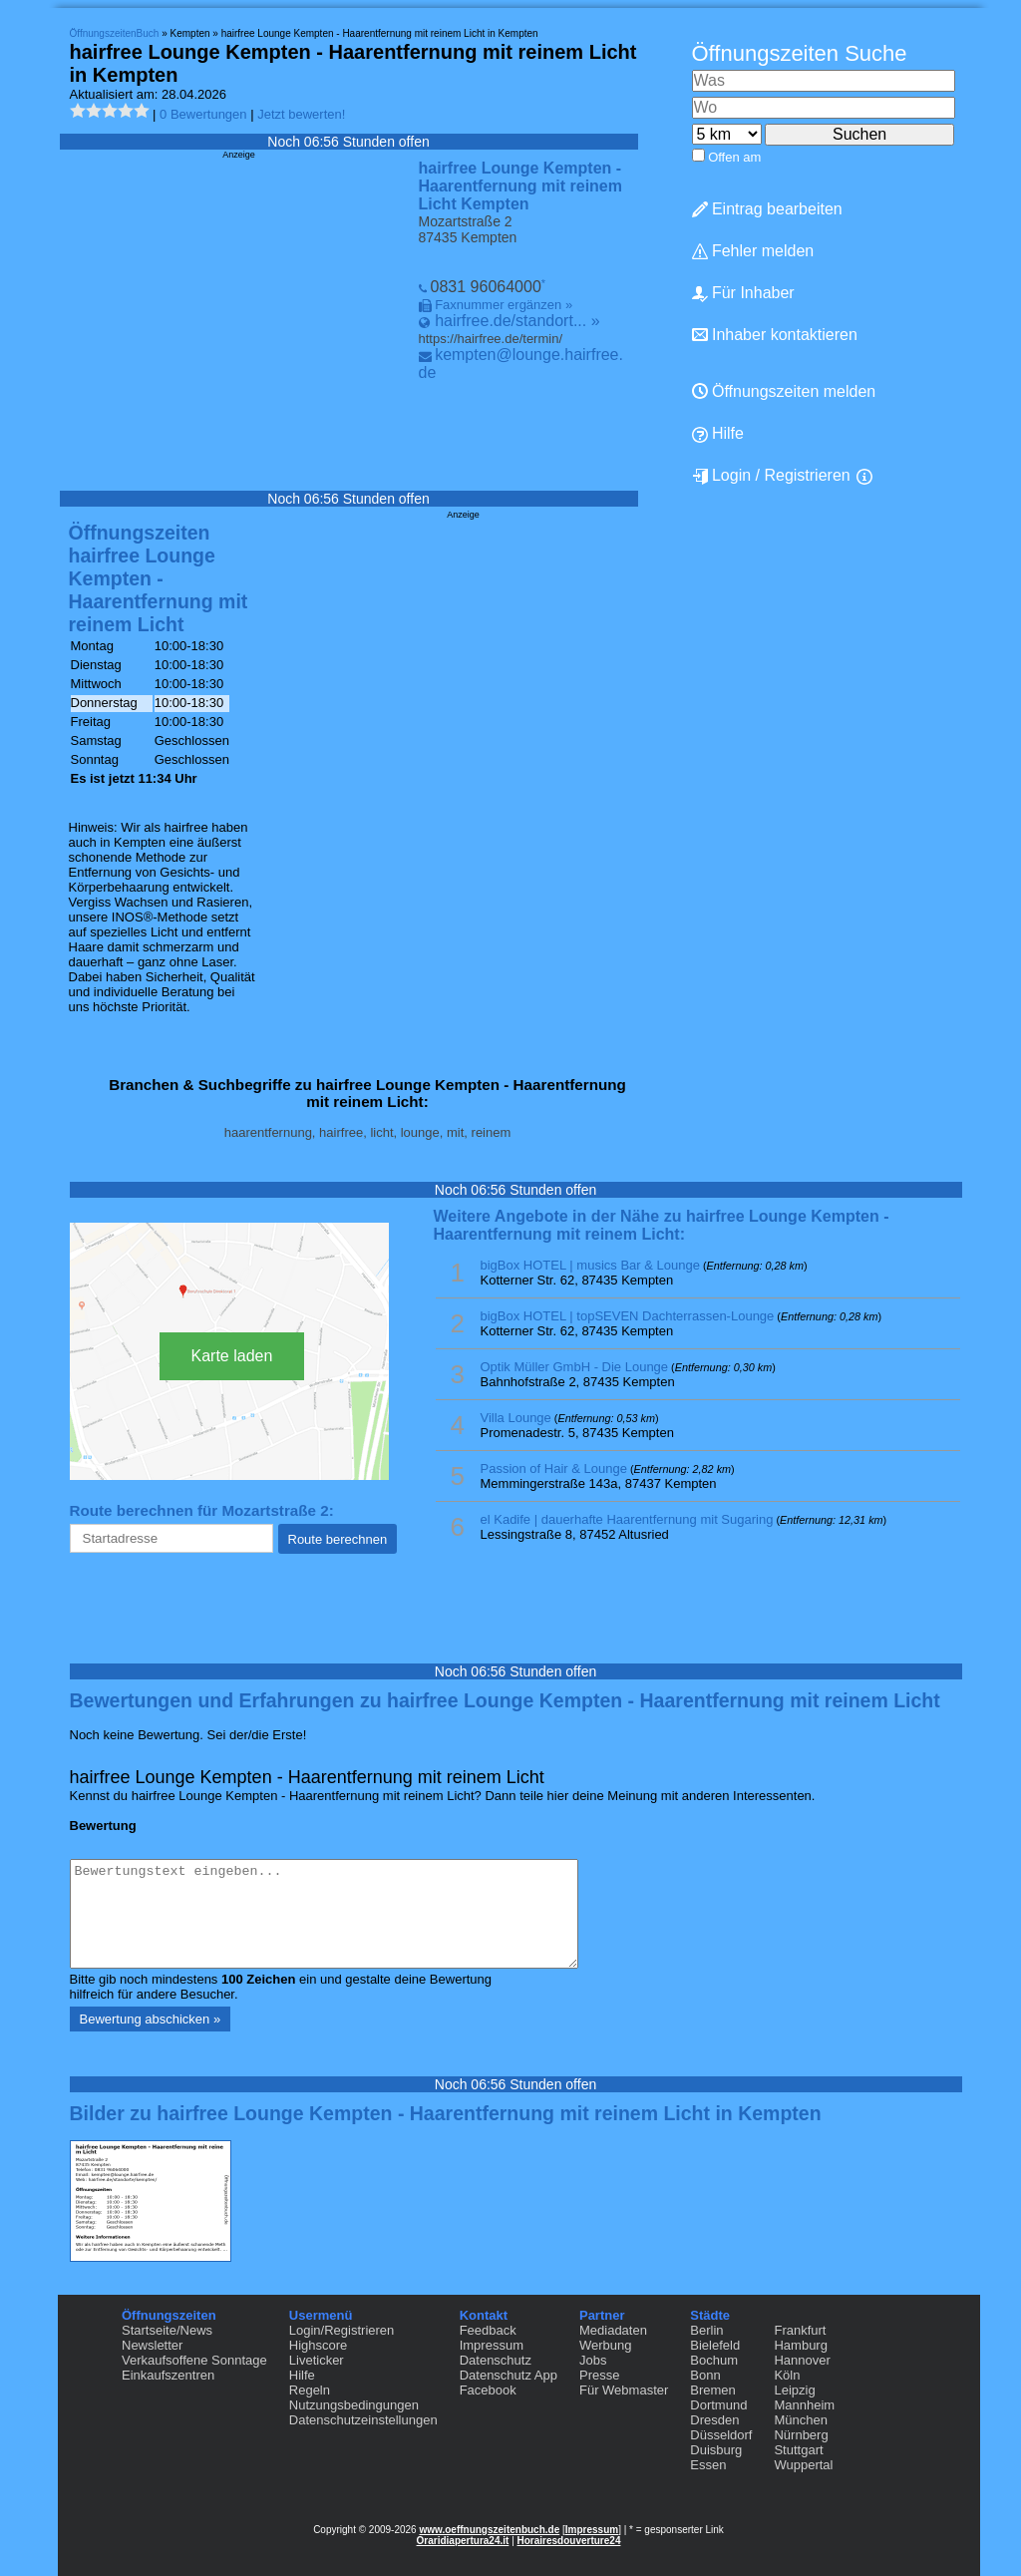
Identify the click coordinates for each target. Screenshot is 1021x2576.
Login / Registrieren (771, 476)
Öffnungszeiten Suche (799, 53)
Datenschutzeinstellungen (363, 2419)
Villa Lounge (516, 1417)
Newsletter (152, 2345)
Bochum (714, 2360)
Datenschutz (495, 2360)
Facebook (488, 2390)
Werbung (605, 2345)
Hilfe (718, 434)
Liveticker (316, 2360)
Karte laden (232, 1355)
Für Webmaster (623, 2390)
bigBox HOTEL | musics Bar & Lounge (590, 1265)
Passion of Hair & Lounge (554, 1468)
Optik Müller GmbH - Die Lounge (575, 1366)
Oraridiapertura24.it (463, 2540)
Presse (599, 2375)
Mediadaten (613, 2330)
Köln (787, 2375)
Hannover (802, 2360)
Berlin (706, 2330)
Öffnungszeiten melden (784, 391)
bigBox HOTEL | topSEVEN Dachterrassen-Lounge (628, 1315)
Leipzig (794, 2390)
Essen (708, 2464)
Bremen (713, 2390)
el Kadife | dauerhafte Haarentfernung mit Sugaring (627, 1519)
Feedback (488, 2330)
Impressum (491, 2345)
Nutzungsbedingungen (354, 2404)
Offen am (734, 157)
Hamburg (800, 2345)
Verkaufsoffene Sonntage (194, 2360)
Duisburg (716, 2449)
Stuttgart (798, 2449)
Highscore (318, 2345)
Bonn (705, 2375)
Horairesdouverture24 (569, 2540)
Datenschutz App (508, 2375)
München (800, 2419)
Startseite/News (167, 2330)
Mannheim (804, 2404)
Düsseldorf (721, 2434)
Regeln (309, 2390)
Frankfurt (800, 2330)
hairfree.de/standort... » (517, 320)
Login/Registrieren (342, 2330)
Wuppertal (803, 2464)
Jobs (592, 2360)
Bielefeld (715, 2345)
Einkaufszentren (168, 2375)
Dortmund (718, 2404)
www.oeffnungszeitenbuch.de (489, 2529)
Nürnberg (801, 2434)
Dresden (714, 2419)
